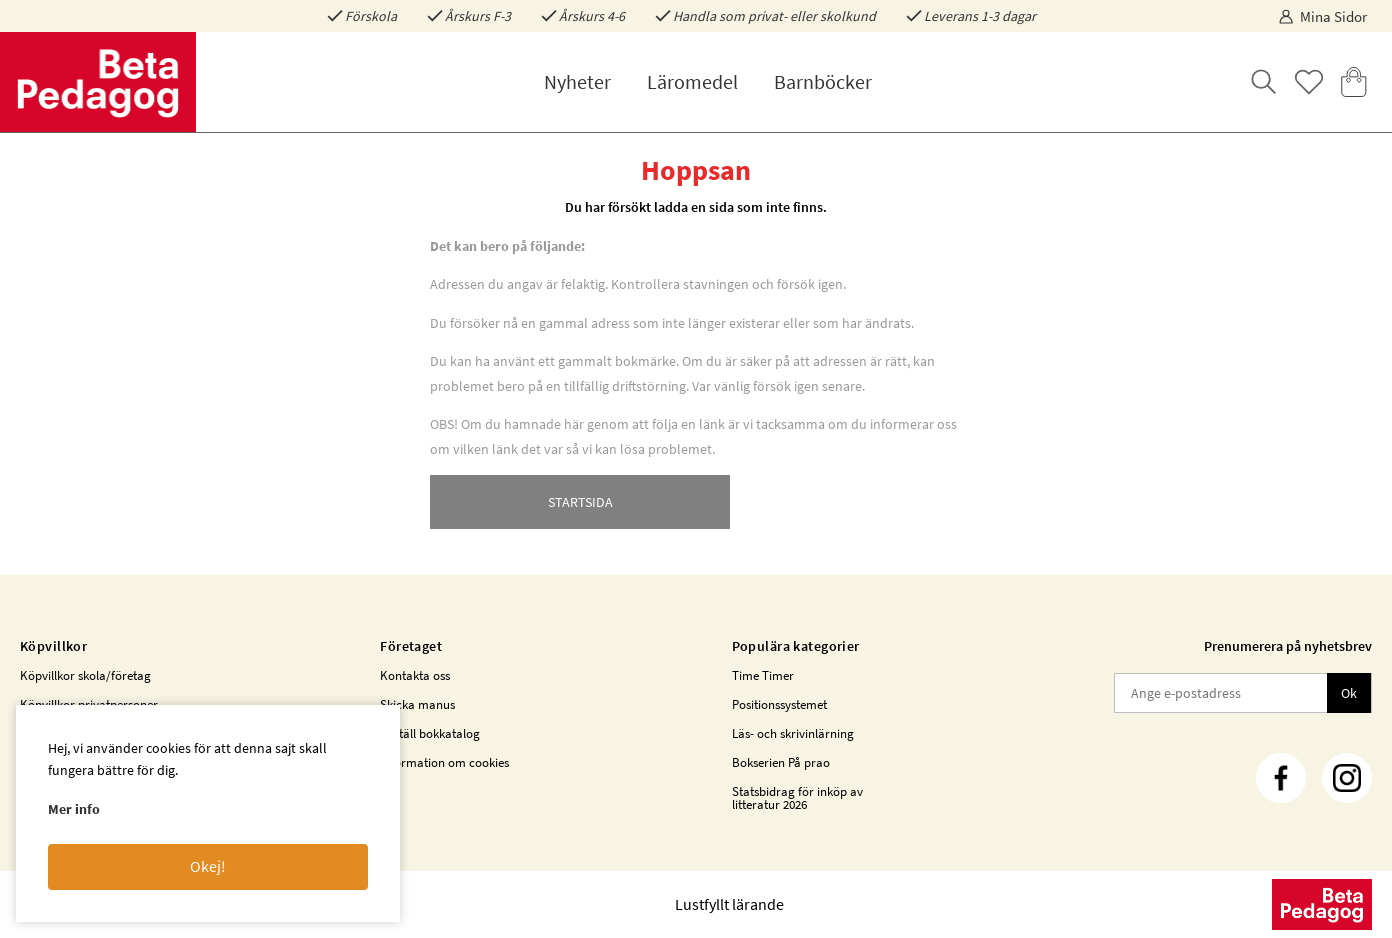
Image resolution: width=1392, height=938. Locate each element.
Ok (1349, 693)
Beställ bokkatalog (430, 733)
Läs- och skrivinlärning (793, 733)
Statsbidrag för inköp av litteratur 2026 (797, 798)
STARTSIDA (580, 502)
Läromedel (692, 81)
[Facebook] (1281, 778)
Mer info (74, 809)
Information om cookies (444, 762)
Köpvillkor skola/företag (85, 675)
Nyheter (577, 81)
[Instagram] (1347, 778)
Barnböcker (823, 81)
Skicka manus (417, 704)
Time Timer (763, 675)
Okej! (208, 866)
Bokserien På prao (781, 762)
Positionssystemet (779, 704)
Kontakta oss (415, 675)
